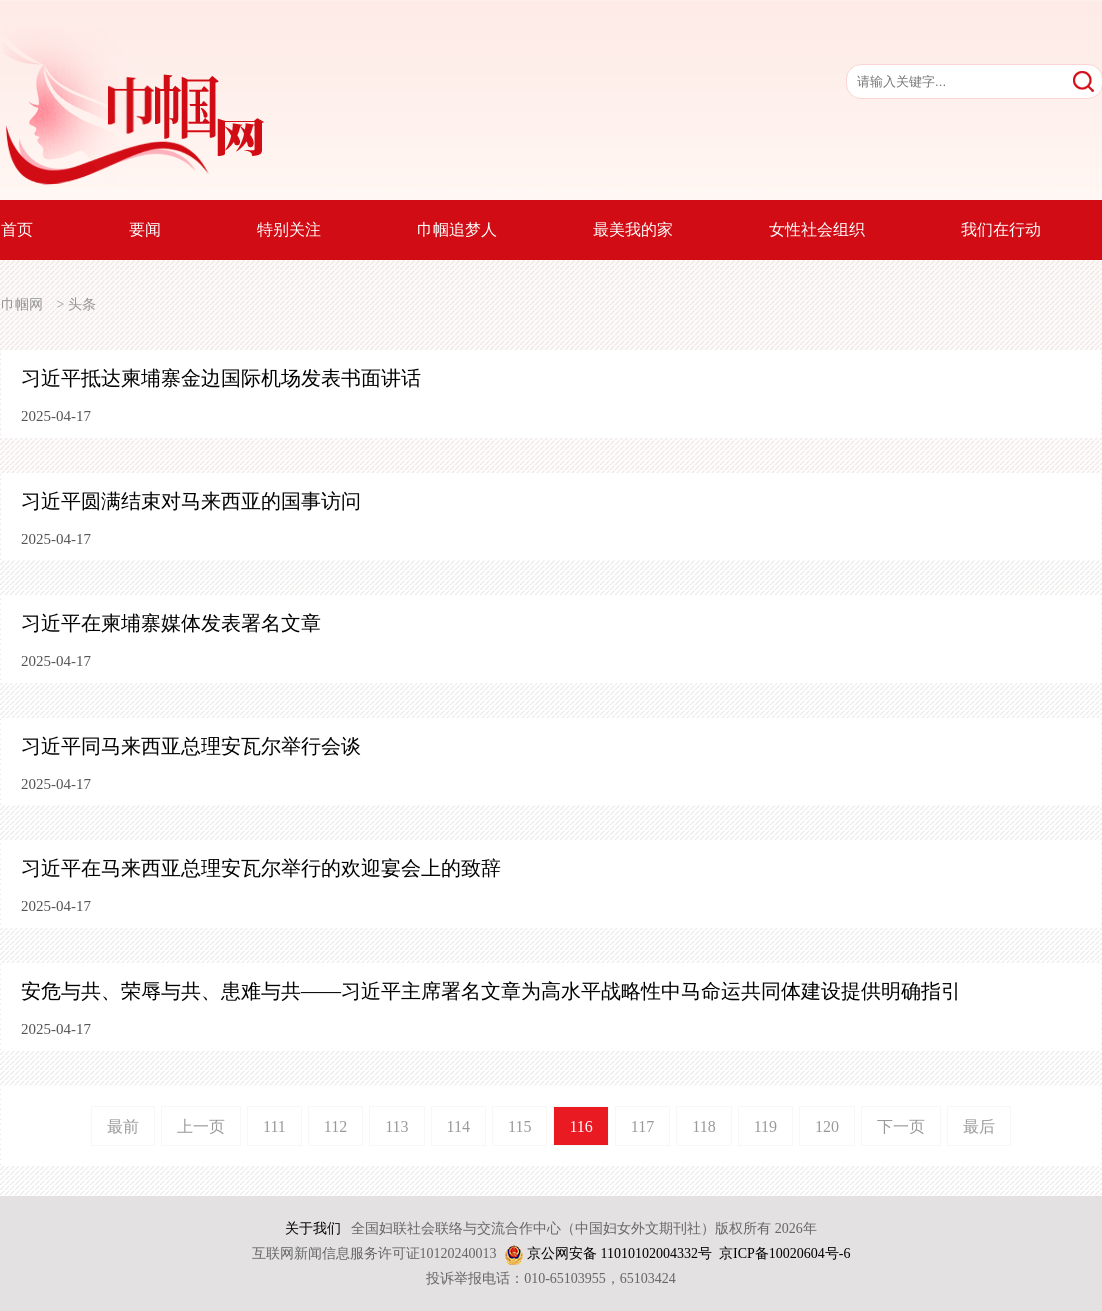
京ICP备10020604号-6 (784, 1253)
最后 (979, 1126)
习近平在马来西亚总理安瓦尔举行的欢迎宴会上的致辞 (261, 868)
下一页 (901, 1126)
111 (274, 1126)
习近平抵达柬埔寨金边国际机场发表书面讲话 (221, 378)
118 (703, 1126)
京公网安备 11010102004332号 (619, 1253)
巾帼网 (22, 304)
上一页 (201, 1126)
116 (580, 1126)
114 (458, 1126)
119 (765, 1126)
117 (642, 1126)
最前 (123, 1126)
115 (519, 1126)
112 (335, 1126)
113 (396, 1126)
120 (827, 1126)
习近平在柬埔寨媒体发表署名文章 (171, 623)
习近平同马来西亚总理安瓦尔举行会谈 (191, 746)
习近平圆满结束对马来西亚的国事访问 (191, 501)
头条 (82, 304)
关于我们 (313, 1228)
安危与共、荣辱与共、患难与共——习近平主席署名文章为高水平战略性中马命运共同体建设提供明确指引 (491, 991)
